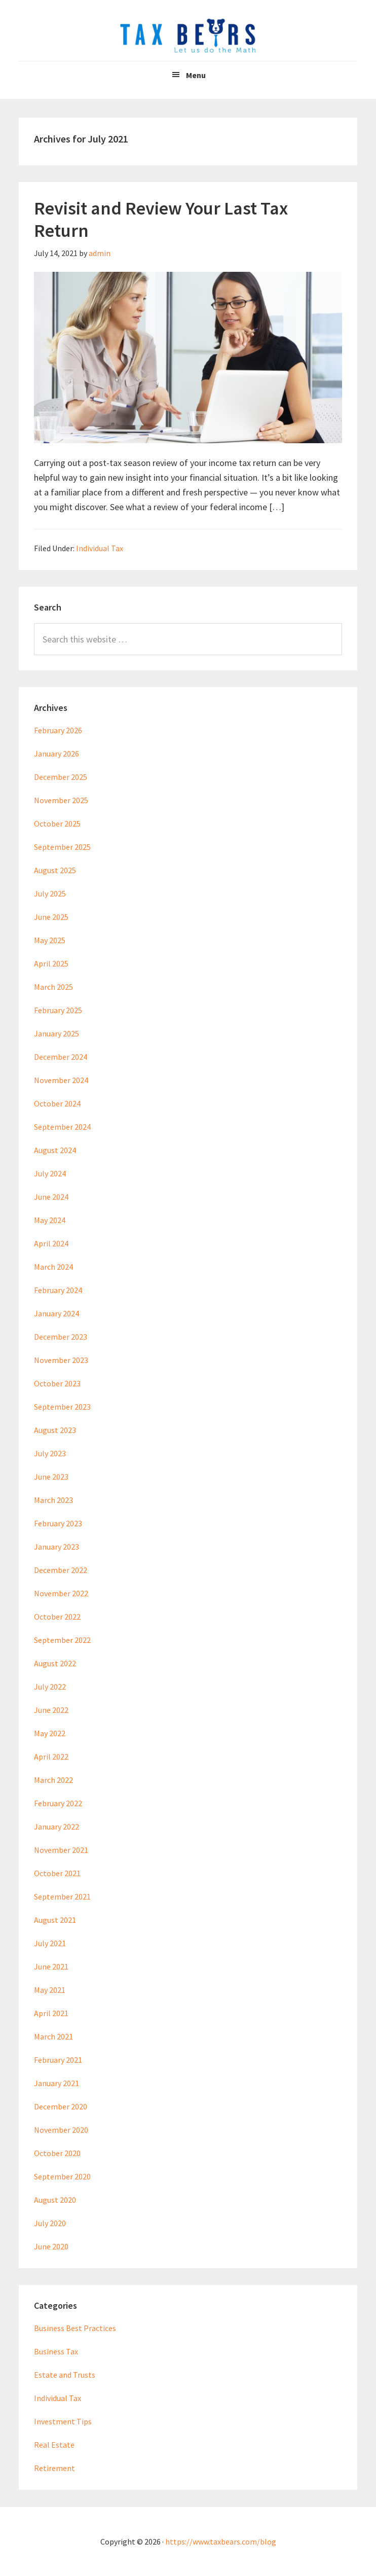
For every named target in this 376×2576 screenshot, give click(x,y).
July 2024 (50, 1173)
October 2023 (57, 1383)
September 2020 (62, 2176)
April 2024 (51, 1243)
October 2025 (57, 823)
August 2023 (55, 1430)
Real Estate (54, 2445)
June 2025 (51, 917)
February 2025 (58, 1010)
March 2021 (53, 2036)
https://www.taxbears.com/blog (220, 2541)
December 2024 (60, 1057)
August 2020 (55, 2200)
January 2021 (56, 2083)
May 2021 (49, 1990)
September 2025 (62, 847)
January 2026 (56, 753)
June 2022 (51, 1710)
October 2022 (57, 1617)
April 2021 (51, 2013)
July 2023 (50, 1453)
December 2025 (60, 777)
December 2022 (60, 1570)
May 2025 (49, 940)
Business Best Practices (75, 2328)
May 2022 (49, 1733)
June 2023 (51, 1477)
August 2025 (55, 870)
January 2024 (56, 1313)
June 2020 (51, 2246)
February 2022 (58, 1803)
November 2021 (61, 1850)
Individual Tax (99, 548)
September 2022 (62, 1640)
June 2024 (51, 1197)
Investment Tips (63, 2421)
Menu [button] (196, 75)
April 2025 (51, 963)
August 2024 (55, 1150)
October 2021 (57, 1873)
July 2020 (50, 2223)
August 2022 (55, 1663)
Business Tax (56, 2351)
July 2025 (50, 893)
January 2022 (56, 1826)
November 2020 (61, 2130)
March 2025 (53, 987)
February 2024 (58, 1290)
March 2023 (53, 1500)
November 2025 (61, 800)
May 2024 (49, 1220)
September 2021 (62, 1896)
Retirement (54, 2468)
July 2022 (50, 1686)
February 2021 (58, 2060)
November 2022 (61, 1593)
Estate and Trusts (64, 2375)
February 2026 (58, 730)
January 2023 (56, 1547)
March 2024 (53, 1267)
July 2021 (50, 1943)
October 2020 (57, 2153)
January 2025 (56, 1033)
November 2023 (61, 1360)
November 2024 (61, 1080)
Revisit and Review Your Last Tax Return (161, 219)
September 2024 (62, 1127)
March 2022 (53, 1780)
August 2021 (55, 1920)
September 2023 (62, 1407)
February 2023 (58, 1523)
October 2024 (57, 1103)
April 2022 (51, 1756)
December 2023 (60, 1337)
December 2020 (60, 2106)
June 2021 (51, 1966)
